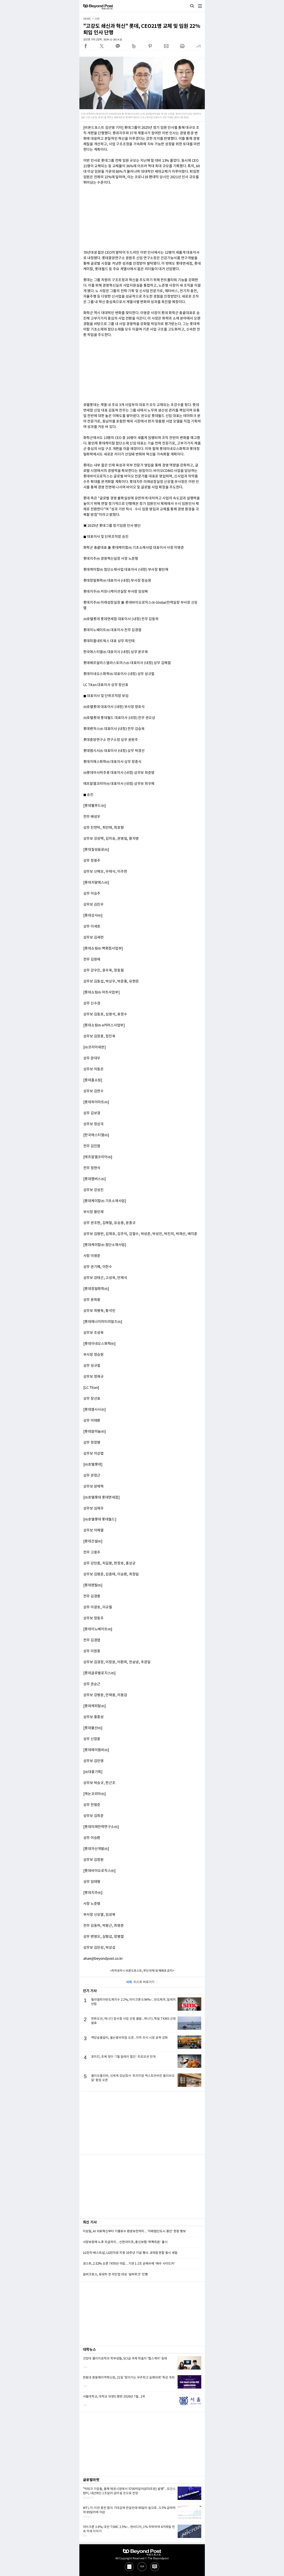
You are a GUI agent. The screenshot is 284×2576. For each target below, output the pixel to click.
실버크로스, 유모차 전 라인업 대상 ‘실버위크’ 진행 (115, 2274)
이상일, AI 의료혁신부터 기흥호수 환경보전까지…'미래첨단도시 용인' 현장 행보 (134, 2231)
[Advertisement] (142, 2122)
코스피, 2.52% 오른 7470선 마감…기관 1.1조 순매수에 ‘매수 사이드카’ (129, 2263)
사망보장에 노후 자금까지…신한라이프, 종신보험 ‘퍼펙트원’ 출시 (125, 2242)
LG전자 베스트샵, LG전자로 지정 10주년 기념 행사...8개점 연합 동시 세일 (130, 2253)
